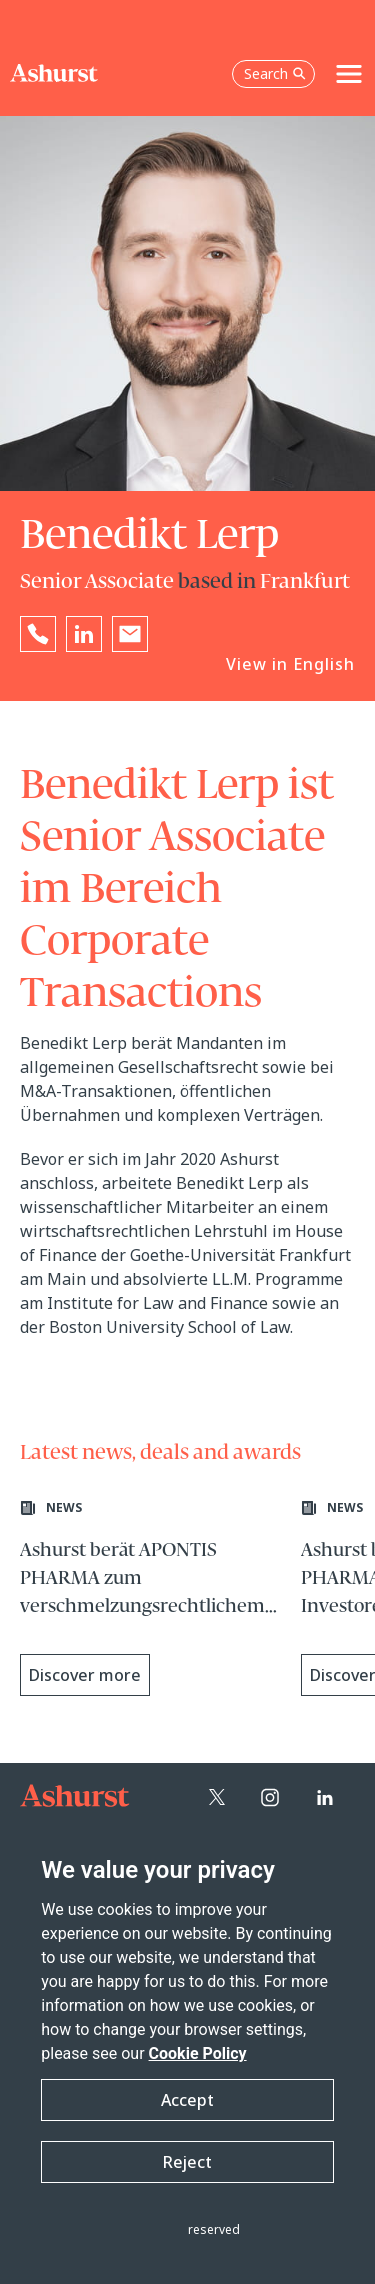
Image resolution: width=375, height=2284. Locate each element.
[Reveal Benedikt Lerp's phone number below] (38, 634)
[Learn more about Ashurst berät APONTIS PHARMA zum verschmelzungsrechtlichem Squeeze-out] (150, 1600)
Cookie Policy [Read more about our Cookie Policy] (198, 2053)
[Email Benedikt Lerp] (130, 634)
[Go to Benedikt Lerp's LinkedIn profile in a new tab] (84, 634)
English (324, 664)
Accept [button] (187, 2100)
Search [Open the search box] (275, 73)
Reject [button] (187, 2162)
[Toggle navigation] (349, 74)
